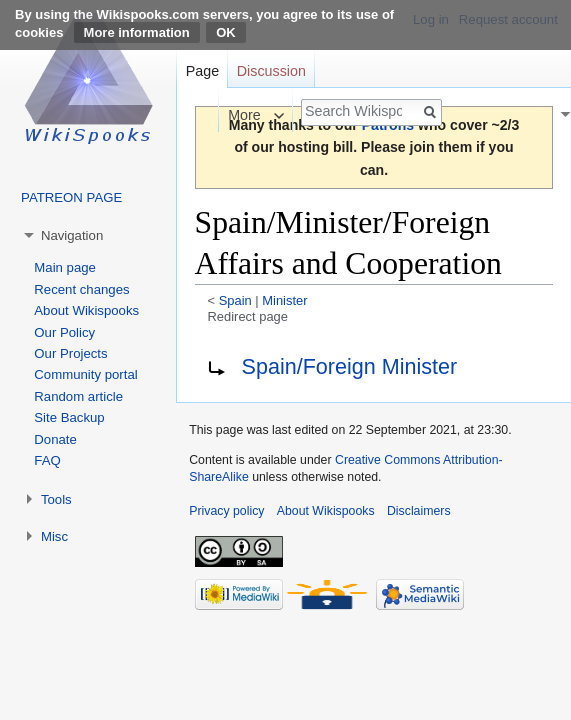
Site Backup (69, 417)
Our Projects (70, 353)
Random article (78, 396)
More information (137, 32)
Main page (65, 267)
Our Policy (64, 332)
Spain (235, 300)
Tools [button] (56, 499)
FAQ (47, 460)
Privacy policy (226, 511)
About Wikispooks (86, 310)
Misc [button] (54, 536)
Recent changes (81, 289)
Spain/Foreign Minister (350, 366)
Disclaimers (419, 511)
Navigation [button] (72, 235)
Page (202, 71)
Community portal (85, 374)
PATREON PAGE (71, 197)
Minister (284, 300)
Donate (55, 439)
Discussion (271, 71)
